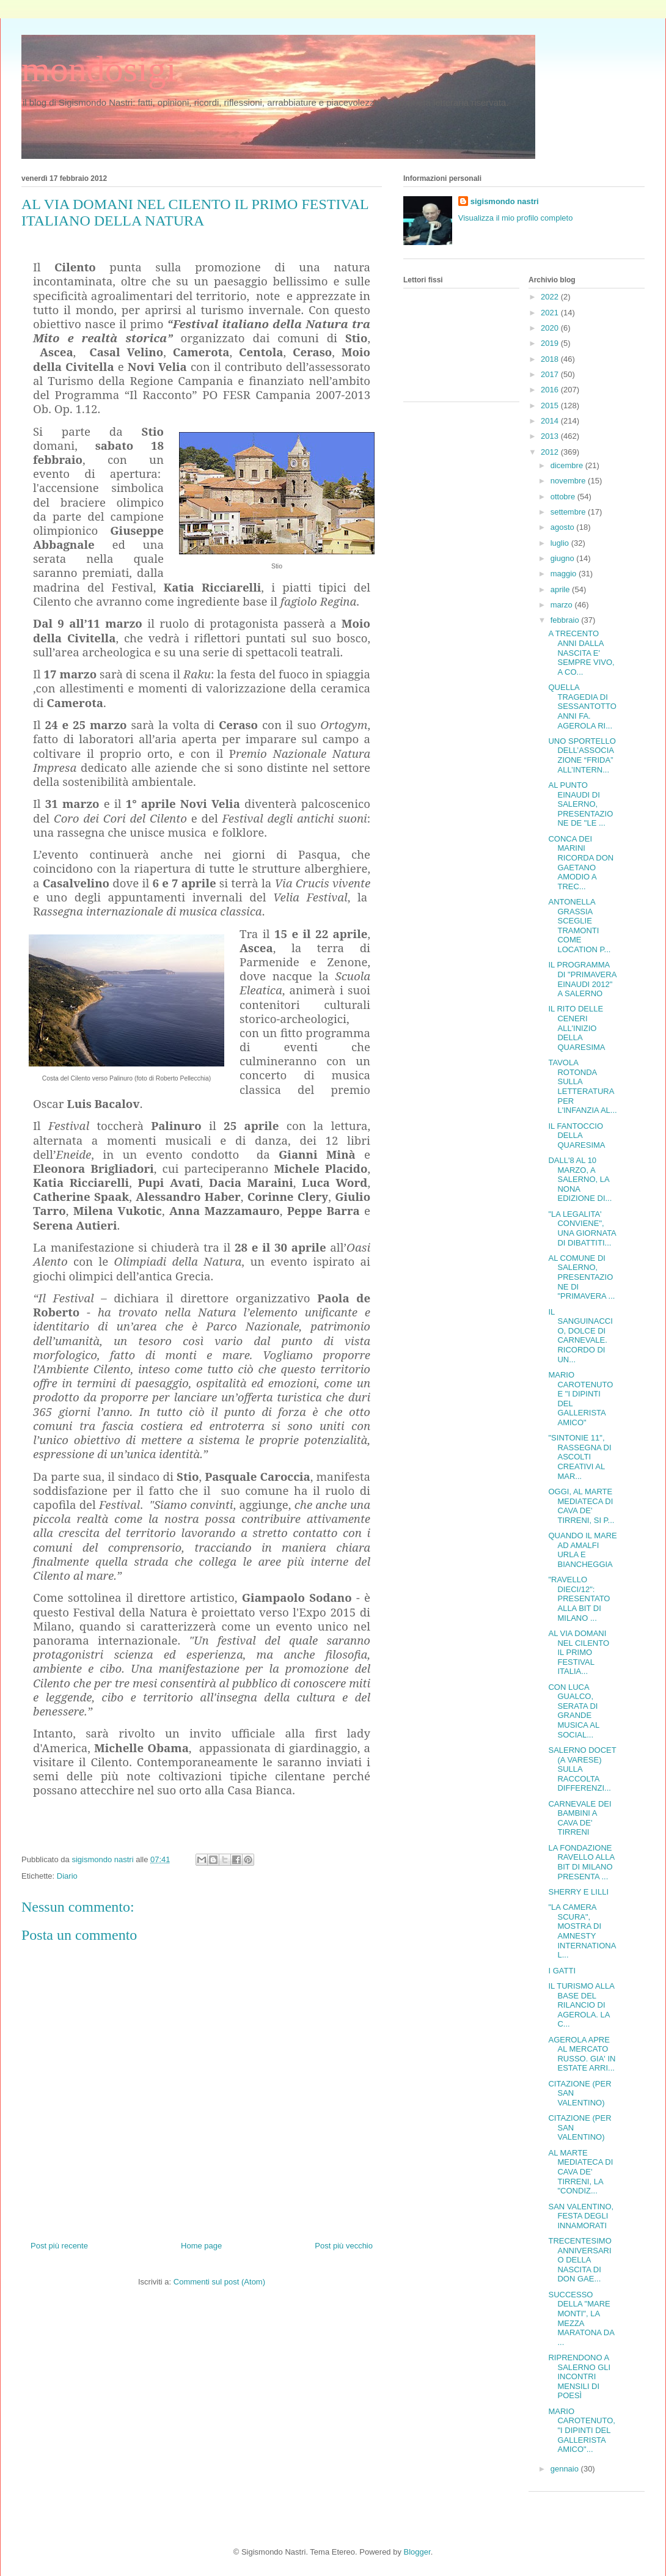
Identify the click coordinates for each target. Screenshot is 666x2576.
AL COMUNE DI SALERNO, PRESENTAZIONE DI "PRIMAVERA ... (581, 1277)
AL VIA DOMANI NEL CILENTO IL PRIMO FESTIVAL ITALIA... (578, 1652)
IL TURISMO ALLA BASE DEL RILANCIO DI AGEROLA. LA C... (581, 2004)
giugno (564, 558)
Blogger (417, 2551)
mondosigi (98, 69)
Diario (67, 1876)
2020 (551, 327)
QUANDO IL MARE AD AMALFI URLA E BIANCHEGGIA (582, 1550)
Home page (201, 2245)
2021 (551, 312)
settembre (569, 511)
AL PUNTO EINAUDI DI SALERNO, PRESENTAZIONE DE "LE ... (580, 803)
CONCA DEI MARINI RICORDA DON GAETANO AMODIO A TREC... (580, 862)
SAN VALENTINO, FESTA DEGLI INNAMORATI (580, 2216)
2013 (551, 436)
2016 (551, 389)
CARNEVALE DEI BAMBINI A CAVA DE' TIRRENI (579, 1818)
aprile (561, 589)
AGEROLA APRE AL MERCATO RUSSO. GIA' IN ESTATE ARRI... (581, 2054)
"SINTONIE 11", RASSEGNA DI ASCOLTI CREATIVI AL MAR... (579, 1456)
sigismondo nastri (504, 201)
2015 (551, 405)
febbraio (566, 620)
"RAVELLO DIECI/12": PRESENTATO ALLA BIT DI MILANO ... (579, 1598)
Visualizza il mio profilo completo (515, 217)
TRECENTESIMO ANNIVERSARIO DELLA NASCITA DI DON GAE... (579, 2259)
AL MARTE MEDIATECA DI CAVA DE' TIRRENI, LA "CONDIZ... (580, 2171)
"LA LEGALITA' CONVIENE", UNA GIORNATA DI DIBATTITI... (582, 1228)
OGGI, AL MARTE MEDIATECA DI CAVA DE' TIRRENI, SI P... (581, 1506)
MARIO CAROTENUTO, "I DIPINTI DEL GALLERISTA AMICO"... (581, 2430)
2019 (551, 343)
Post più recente (59, 2245)
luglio (561, 543)
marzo (563, 604)
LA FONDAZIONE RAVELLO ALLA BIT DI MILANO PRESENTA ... (581, 1862)
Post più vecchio (344, 2245)
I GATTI (562, 1970)
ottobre (564, 496)
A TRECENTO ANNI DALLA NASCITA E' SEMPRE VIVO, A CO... (581, 652)
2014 (551, 420)
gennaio (566, 2468)
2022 (551, 296)
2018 (551, 359)
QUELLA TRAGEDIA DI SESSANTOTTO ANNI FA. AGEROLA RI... (582, 706)
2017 (551, 374)
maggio (565, 573)
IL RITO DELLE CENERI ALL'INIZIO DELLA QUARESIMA (576, 1027)
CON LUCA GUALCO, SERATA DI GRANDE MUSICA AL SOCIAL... (573, 1710)
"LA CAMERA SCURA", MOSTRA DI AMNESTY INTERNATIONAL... (582, 1931)
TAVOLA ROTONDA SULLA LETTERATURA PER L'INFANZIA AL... (582, 1086)
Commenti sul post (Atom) (219, 2281)
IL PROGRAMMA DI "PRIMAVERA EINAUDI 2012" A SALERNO (582, 979)
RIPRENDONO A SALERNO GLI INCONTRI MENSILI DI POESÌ (579, 2376)
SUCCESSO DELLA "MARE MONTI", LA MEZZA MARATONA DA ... (581, 2318)
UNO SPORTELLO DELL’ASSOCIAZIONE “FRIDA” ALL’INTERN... (581, 755)
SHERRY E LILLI (578, 1891)
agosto (564, 527)
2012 (551, 452)
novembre (569, 480)
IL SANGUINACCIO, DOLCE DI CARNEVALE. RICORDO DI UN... (580, 1335)
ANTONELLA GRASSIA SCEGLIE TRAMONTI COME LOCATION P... (579, 925)
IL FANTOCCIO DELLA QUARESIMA (576, 1135)
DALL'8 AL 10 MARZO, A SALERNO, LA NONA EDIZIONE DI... (580, 1179)
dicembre (568, 465)
